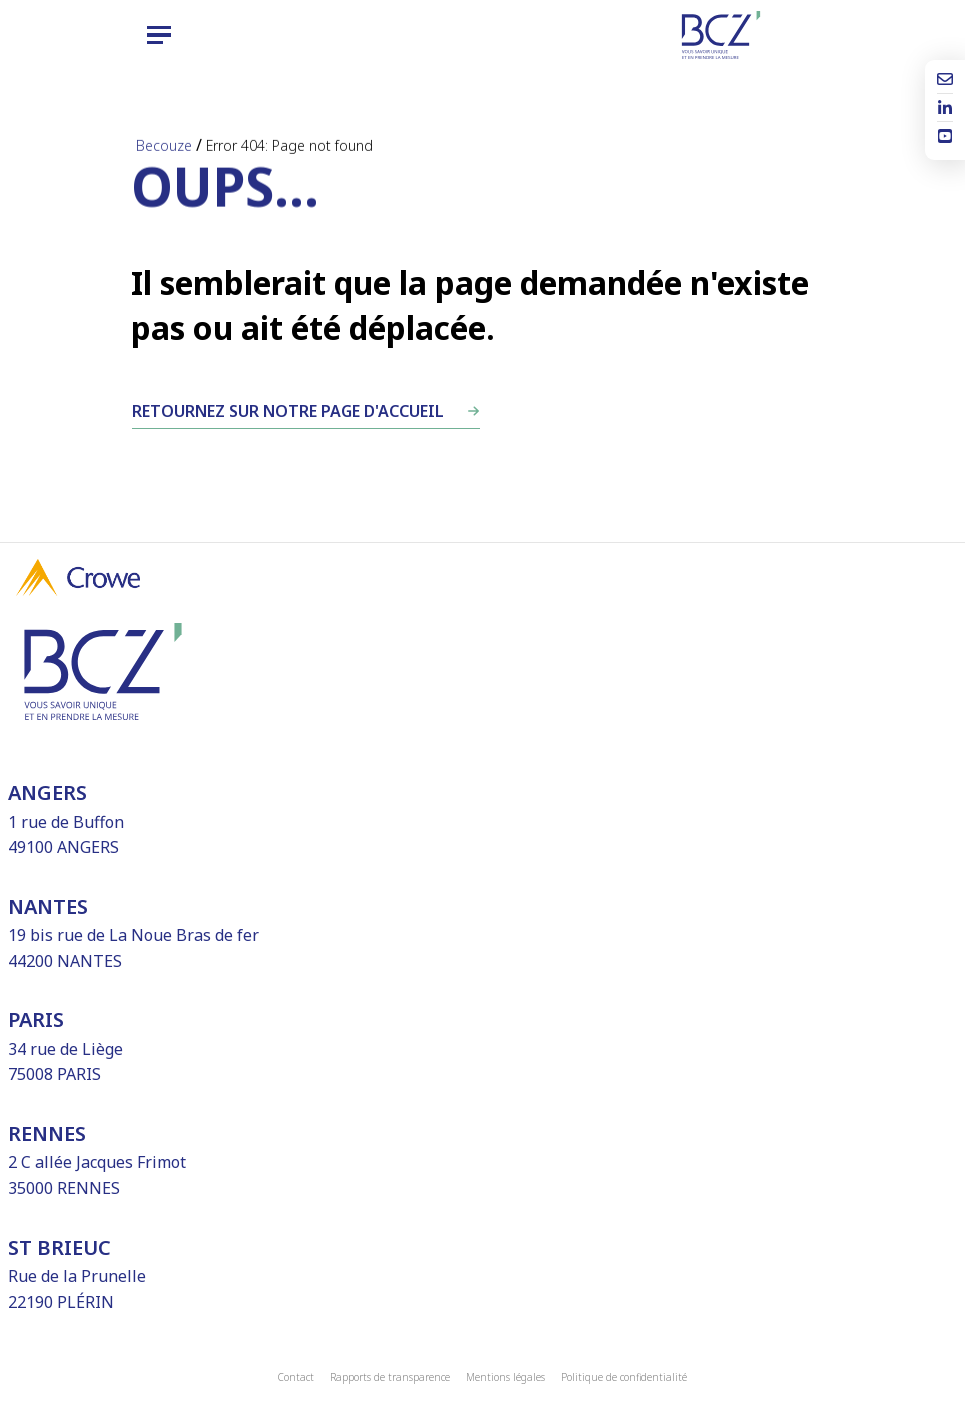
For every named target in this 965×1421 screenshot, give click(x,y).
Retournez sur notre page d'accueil (288, 411)
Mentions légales (505, 1377)
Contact (296, 1377)
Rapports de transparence (390, 1377)
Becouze (164, 145)
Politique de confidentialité (624, 1377)
